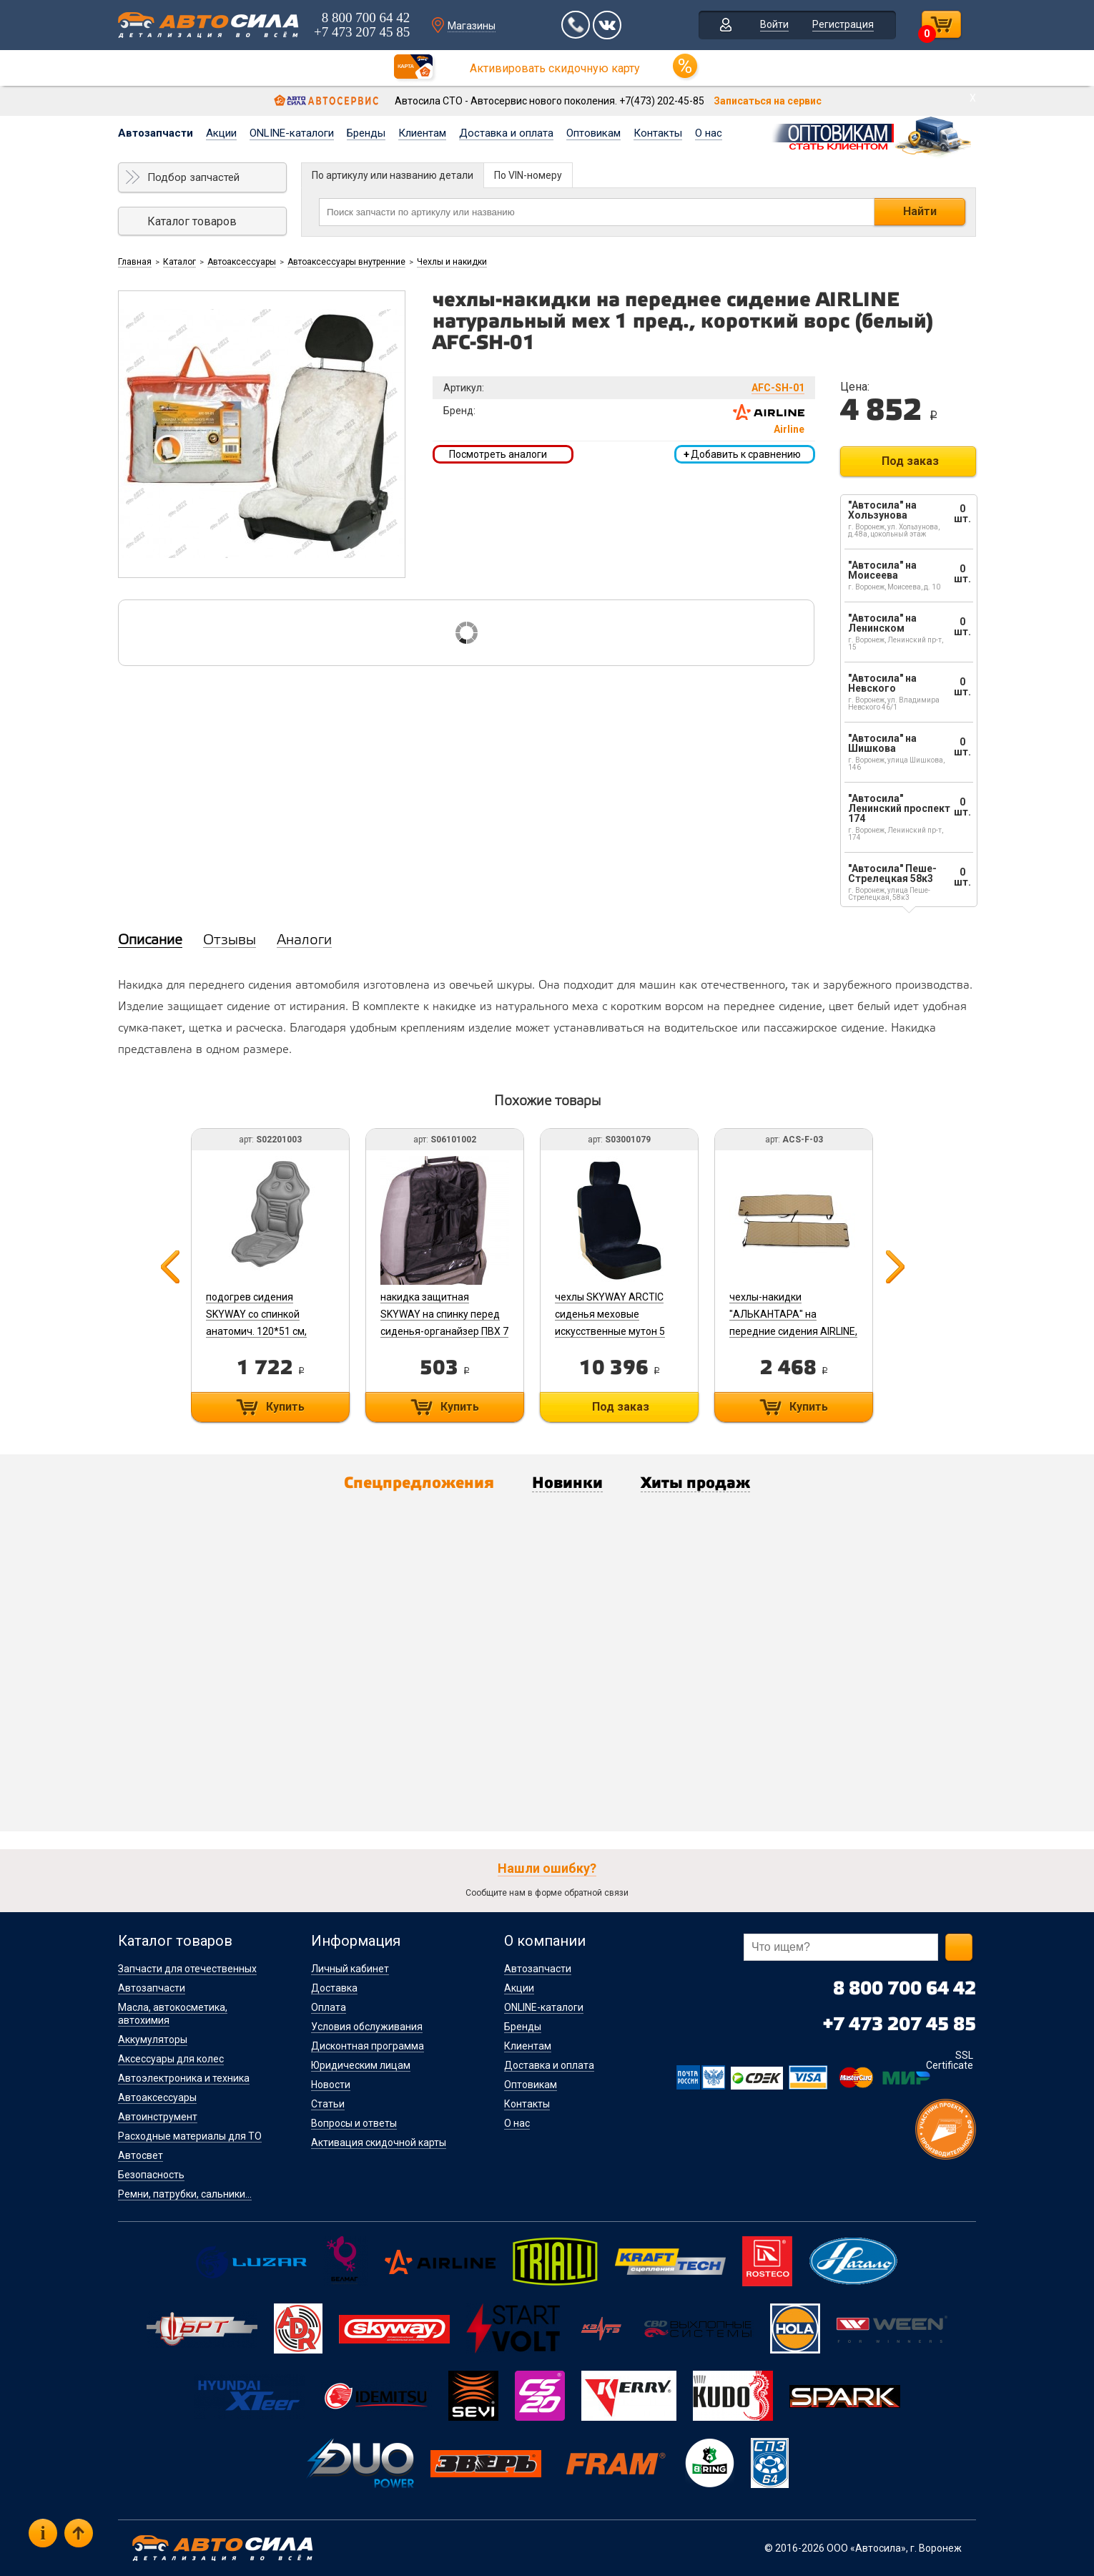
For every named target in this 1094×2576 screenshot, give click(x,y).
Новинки (567, 1483)
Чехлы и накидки (452, 262)
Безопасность (151, 2174)
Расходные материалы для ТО (190, 2136)
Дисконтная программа (367, 2046)
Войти (774, 24)
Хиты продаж (695, 1483)
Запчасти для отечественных (187, 1968)
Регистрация (843, 24)
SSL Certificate (949, 2060)
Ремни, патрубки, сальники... (185, 2194)
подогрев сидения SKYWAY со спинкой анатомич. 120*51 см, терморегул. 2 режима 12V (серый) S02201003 (268, 1331)
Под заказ (910, 461)
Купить (285, 1407)
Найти (920, 211)
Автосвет (140, 2155)
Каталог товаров (192, 221)
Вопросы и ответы (354, 2123)
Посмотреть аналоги (498, 454)
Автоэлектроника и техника (184, 2078)
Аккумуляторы (152, 2039)
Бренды (366, 133)
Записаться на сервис (768, 101)
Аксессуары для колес (171, 2059)
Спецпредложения (419, 1483)
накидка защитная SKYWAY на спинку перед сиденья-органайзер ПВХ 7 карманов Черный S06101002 (444, 1331)
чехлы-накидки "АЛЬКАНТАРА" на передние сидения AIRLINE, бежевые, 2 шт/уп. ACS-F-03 (793, 1331)
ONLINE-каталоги (292, 133)
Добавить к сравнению (742, 454)
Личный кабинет (350, 1968)
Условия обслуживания (367, 2026)
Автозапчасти (155, 133)
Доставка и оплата (506, 133)
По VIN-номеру (528, 175)
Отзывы (229, 940)
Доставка (334, 1988)
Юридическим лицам (360, 2065)
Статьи (328, 2104)
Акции (221, 133)
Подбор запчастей (193, 177)
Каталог (179, 262)
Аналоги (304, 940)
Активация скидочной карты (378, 2142)
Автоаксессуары (241, 262)
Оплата (328, 2007)
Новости (330, 2084)
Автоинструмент (157, 2116)
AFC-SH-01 (777, 387)
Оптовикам (593, 133)
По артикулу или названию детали (392, 175)
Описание (150, 940)
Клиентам (422, 133)
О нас (708, 133)
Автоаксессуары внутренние (346, 262)
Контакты (658, 133)
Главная (135, 262)
